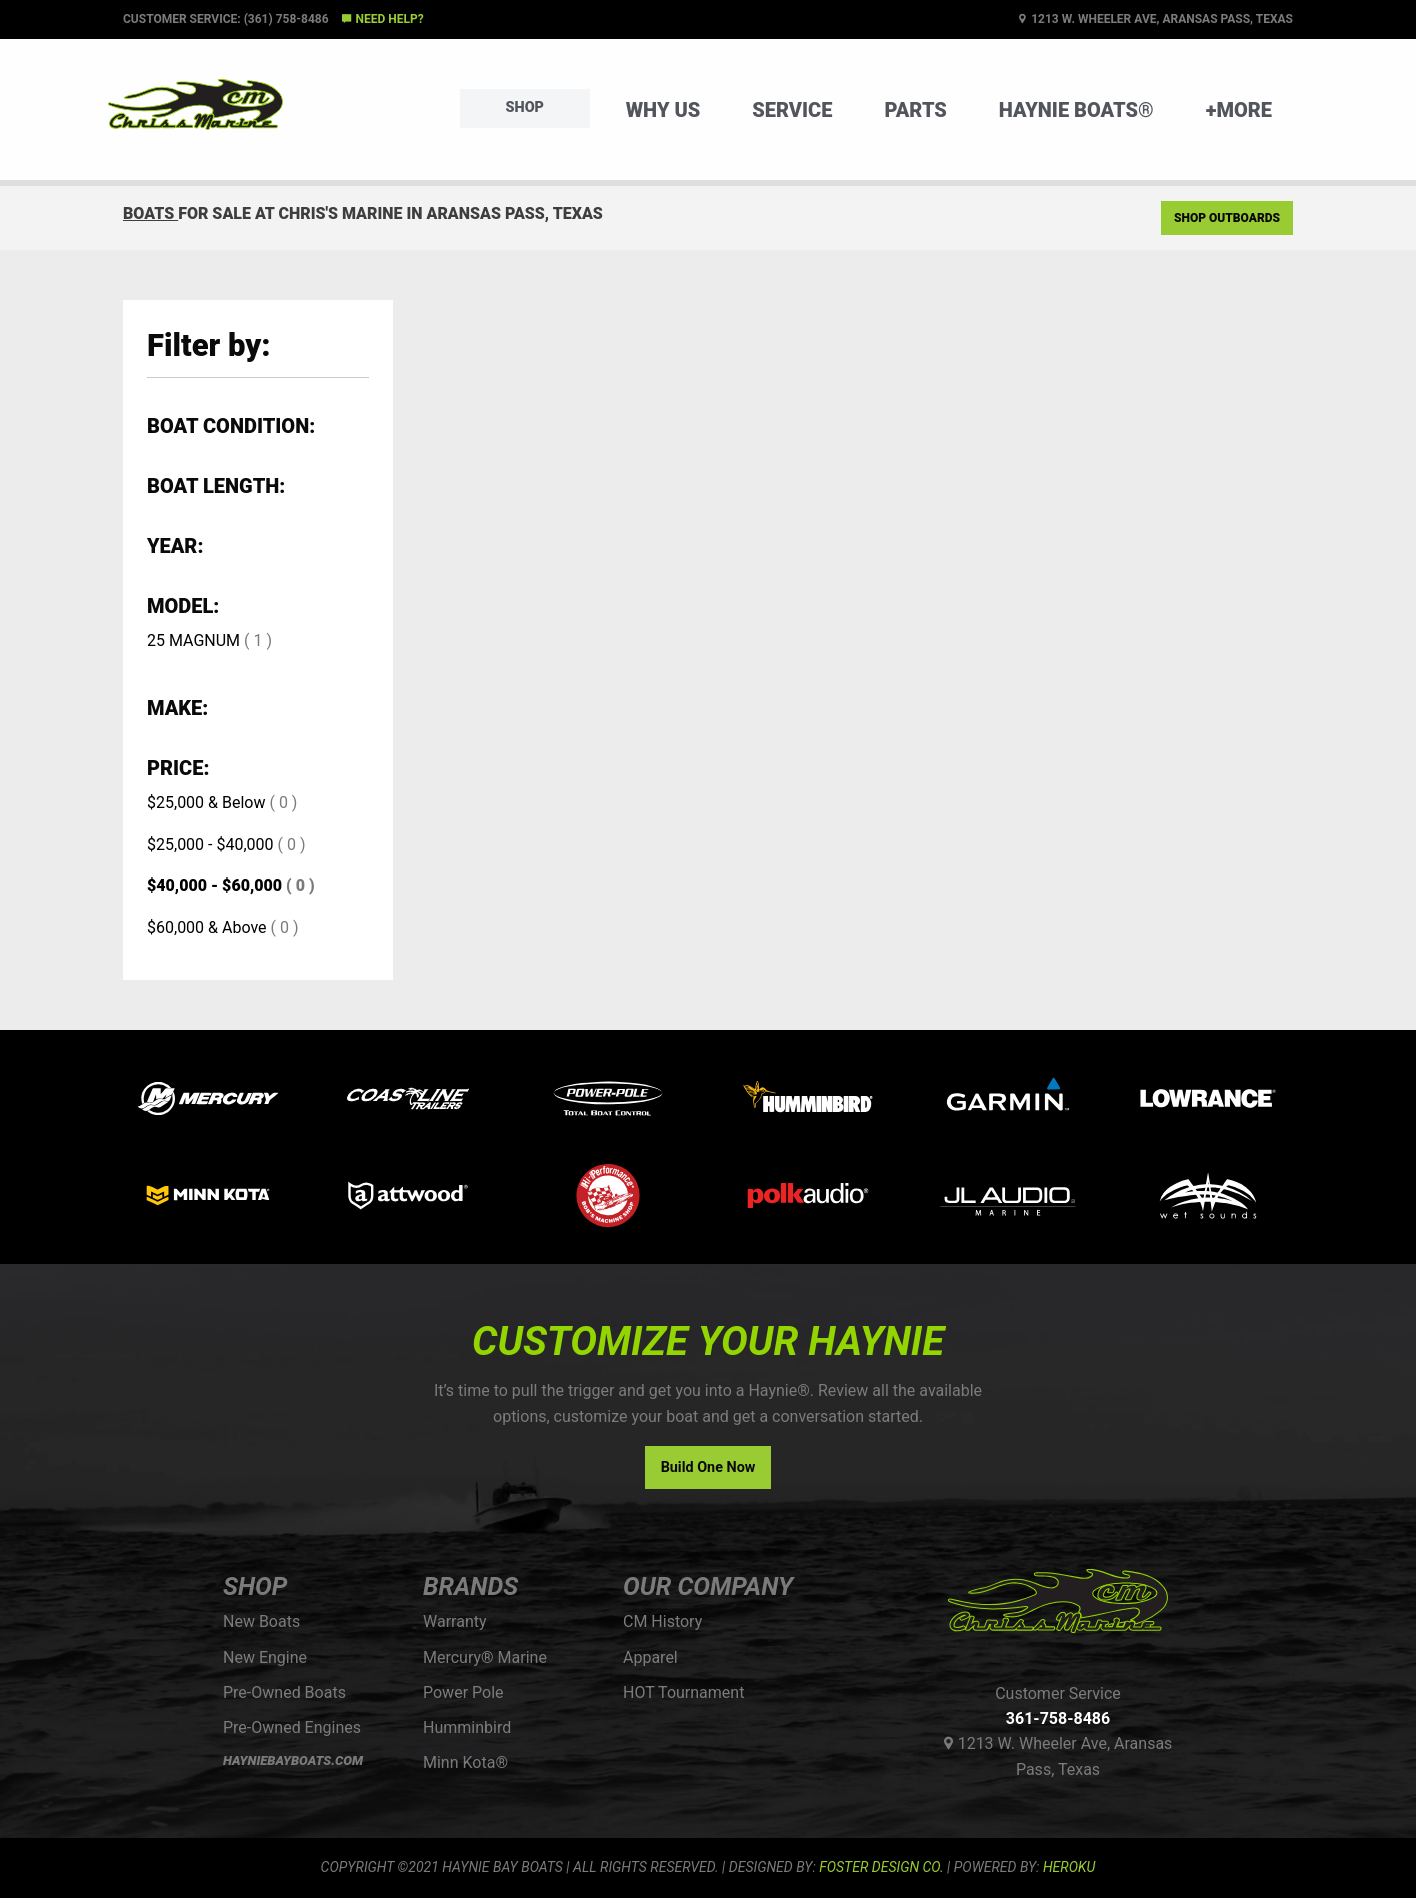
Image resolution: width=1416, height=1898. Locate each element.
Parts (915, 110)
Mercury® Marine (485, 1657)
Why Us (663, 110)
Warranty (455, 1621)
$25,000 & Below (206, 802)
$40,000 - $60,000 (214, 885)
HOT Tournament (683, 1692)
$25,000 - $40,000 (210, 844)
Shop (525, 107)
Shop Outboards (1227, 218)
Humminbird (467, 1727)
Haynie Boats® (1076, 110)
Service (792, 110)
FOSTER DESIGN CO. (881, 1867)
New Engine (265, 1657)
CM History (662, 1621)
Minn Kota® (465, 1762)
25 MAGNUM (193, 640)
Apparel (650, 1657)
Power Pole (463, 1692)
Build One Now (708, 1467)
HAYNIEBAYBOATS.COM (293, 1760)
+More (1239, 110)
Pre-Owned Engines (292, 1727)
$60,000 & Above (207, 927)
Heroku (1069, 1867)
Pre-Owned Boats (284, 1692)
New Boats (261, 1621)
